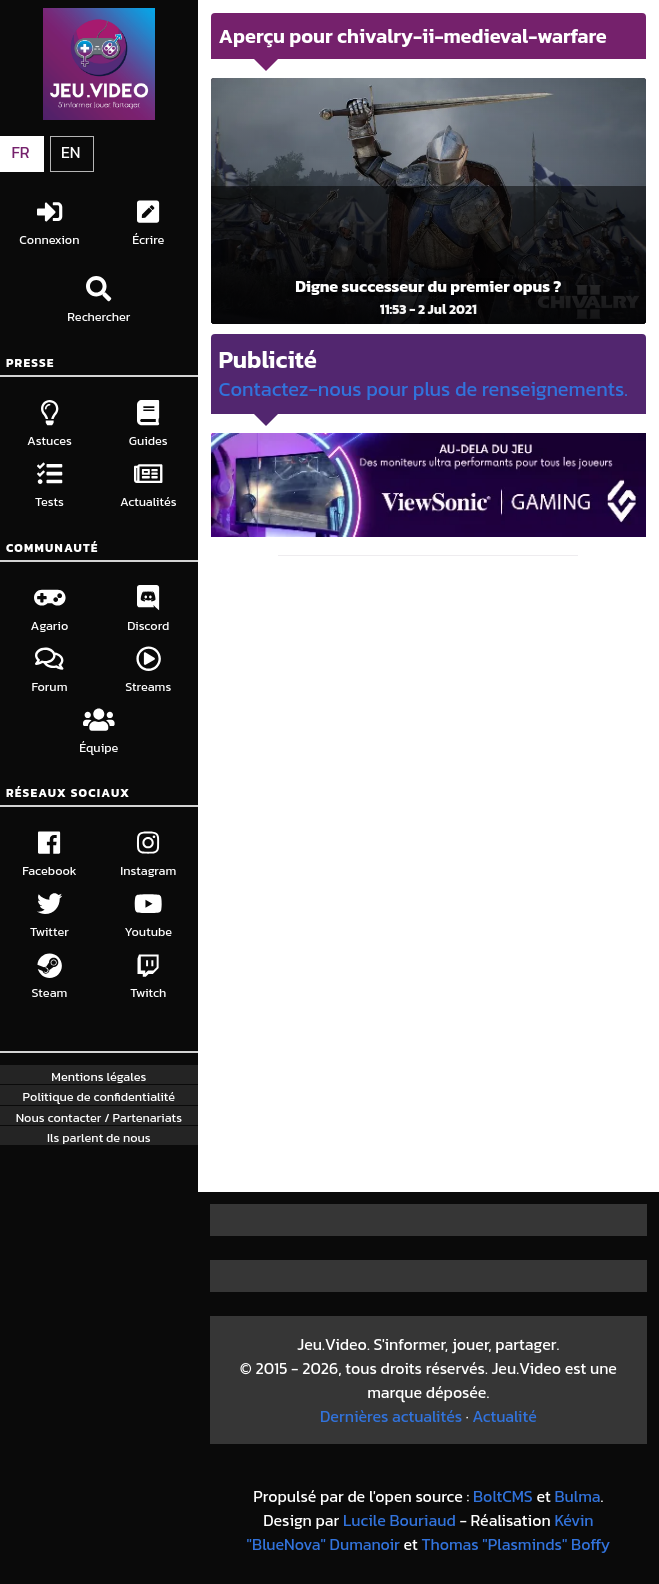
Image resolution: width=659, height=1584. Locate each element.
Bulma (577, 1496)
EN (70, 152)
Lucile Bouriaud (399, 1520)
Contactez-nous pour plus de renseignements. (423, 389)
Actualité (504, 1416)
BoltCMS (503, 1496)
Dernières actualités (391, 1416)
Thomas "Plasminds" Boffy (516, 1544)
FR (20, 152)
